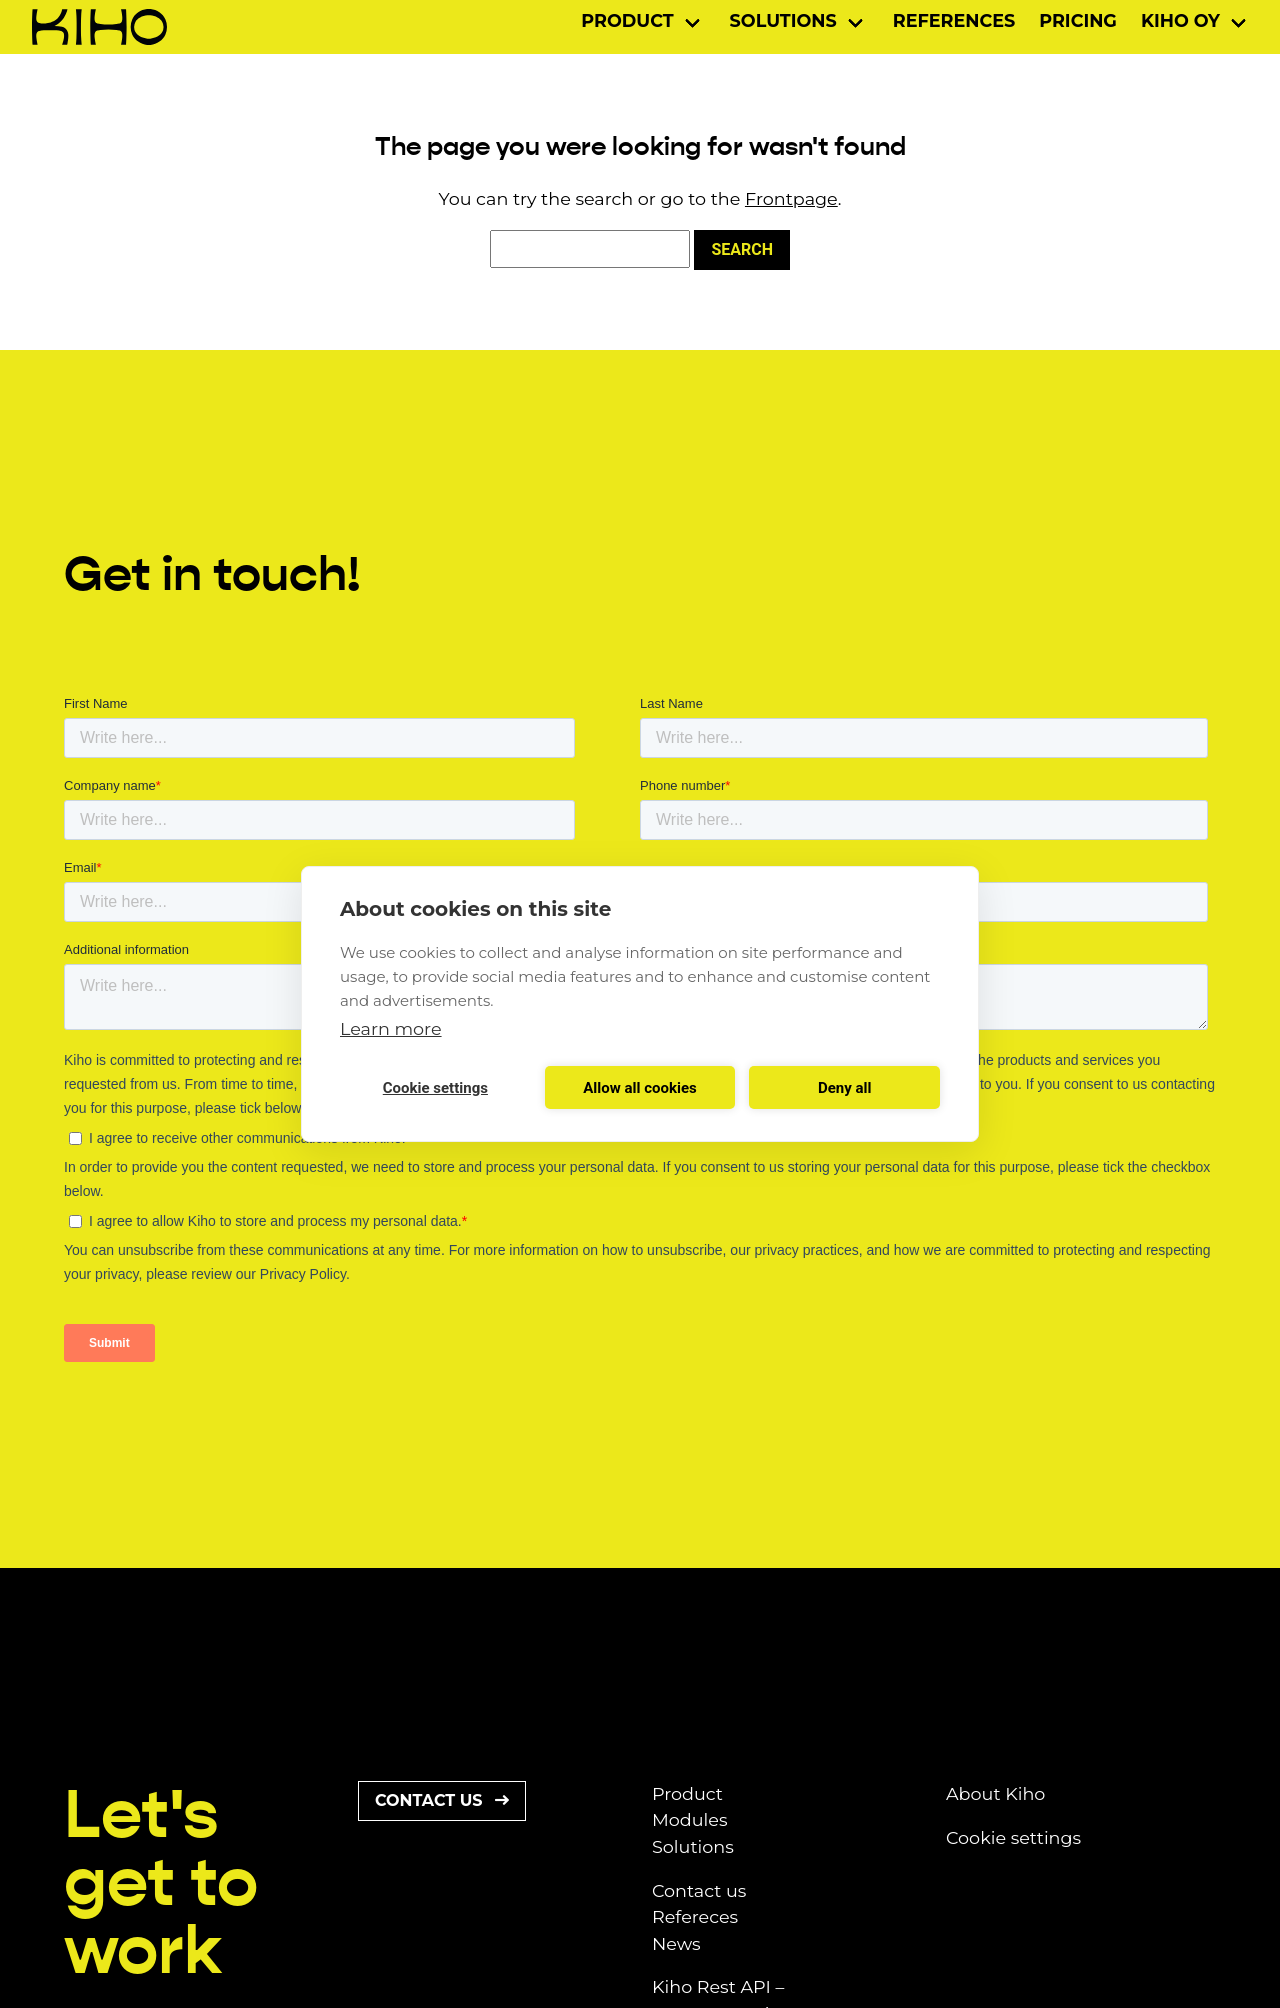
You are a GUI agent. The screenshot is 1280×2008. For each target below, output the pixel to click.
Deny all (845, 1088)
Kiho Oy (1180, 20)
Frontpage (791, 198)
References (954, 20)
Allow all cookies (639, 1088)
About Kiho (995, 1793)
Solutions (783, 20)
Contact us (442, 1800)
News (676, 1943)
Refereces (695, 1916)
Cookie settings (1013, 1837)
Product (627, 20)
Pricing (1078, 20)
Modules (690, 1819)
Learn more (391, 1028)
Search (742, 249)
